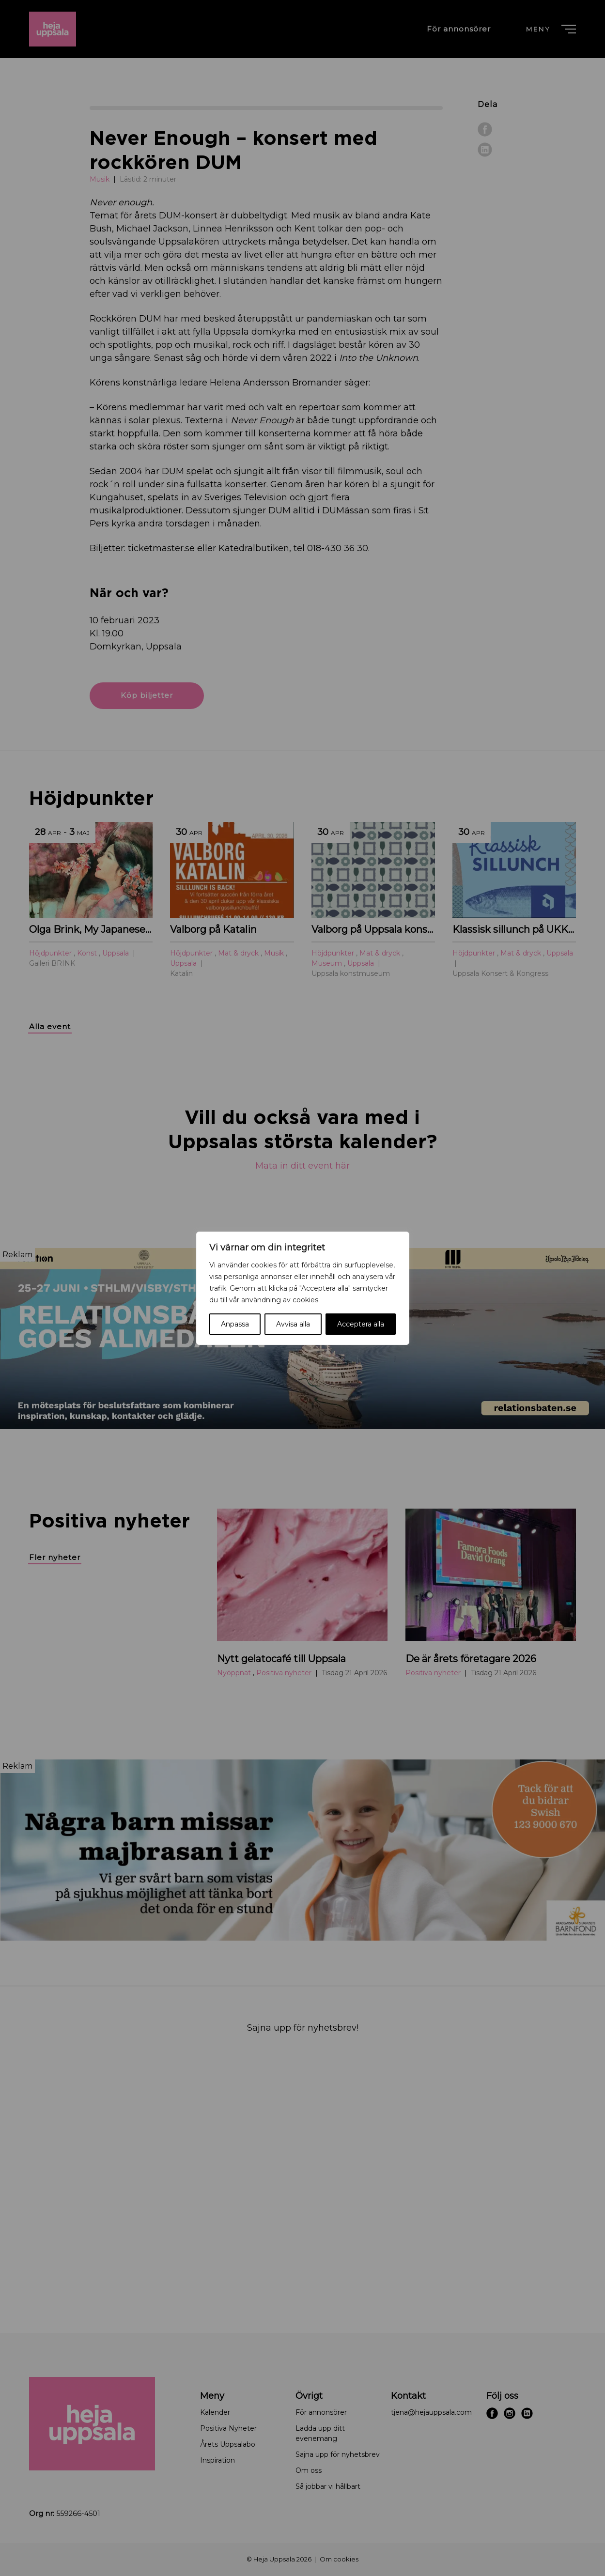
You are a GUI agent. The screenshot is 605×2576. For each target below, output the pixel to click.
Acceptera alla (360, 1324)
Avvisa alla (293, 1324)
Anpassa (235, 1324)
